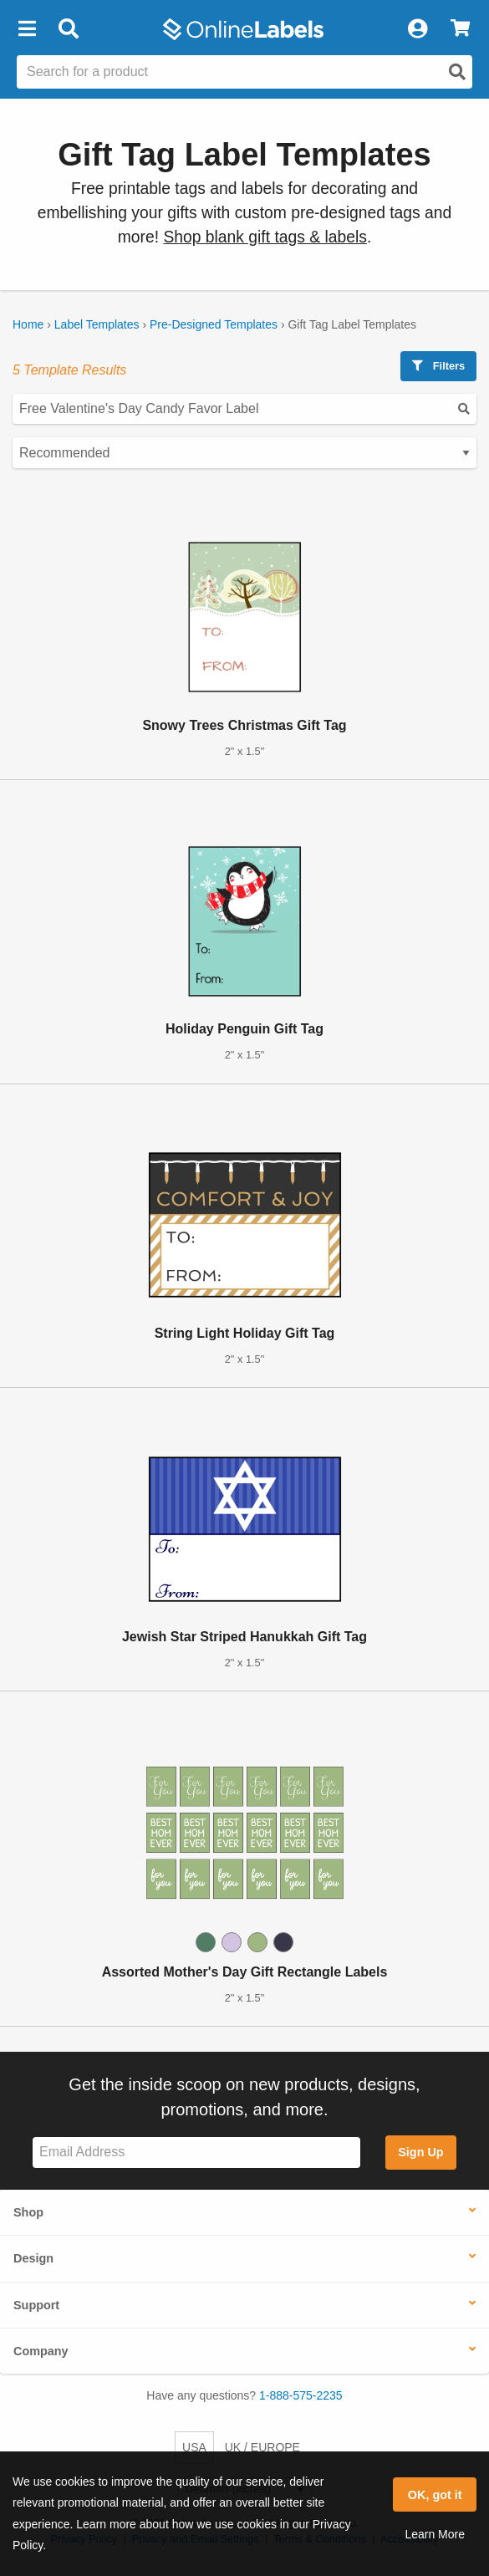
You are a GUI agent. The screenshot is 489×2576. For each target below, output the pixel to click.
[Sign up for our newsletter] (196, 2152)
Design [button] (33, 2258)
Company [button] (41, 2351)
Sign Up (420, 2152)
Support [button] (36, 2305)
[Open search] (457, 72)
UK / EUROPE (262, 2447)
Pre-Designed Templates (214, 324)
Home (28, 324)
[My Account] (417, 29)
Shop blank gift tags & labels (265, 237)
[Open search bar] (68, 29)
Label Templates (97, 324)
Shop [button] (28, 2212)
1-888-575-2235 (301, 2395)
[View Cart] (460, 29)
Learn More (435, 2534)
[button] (27, 29)
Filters (438, 366)
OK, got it (435, 2495)
